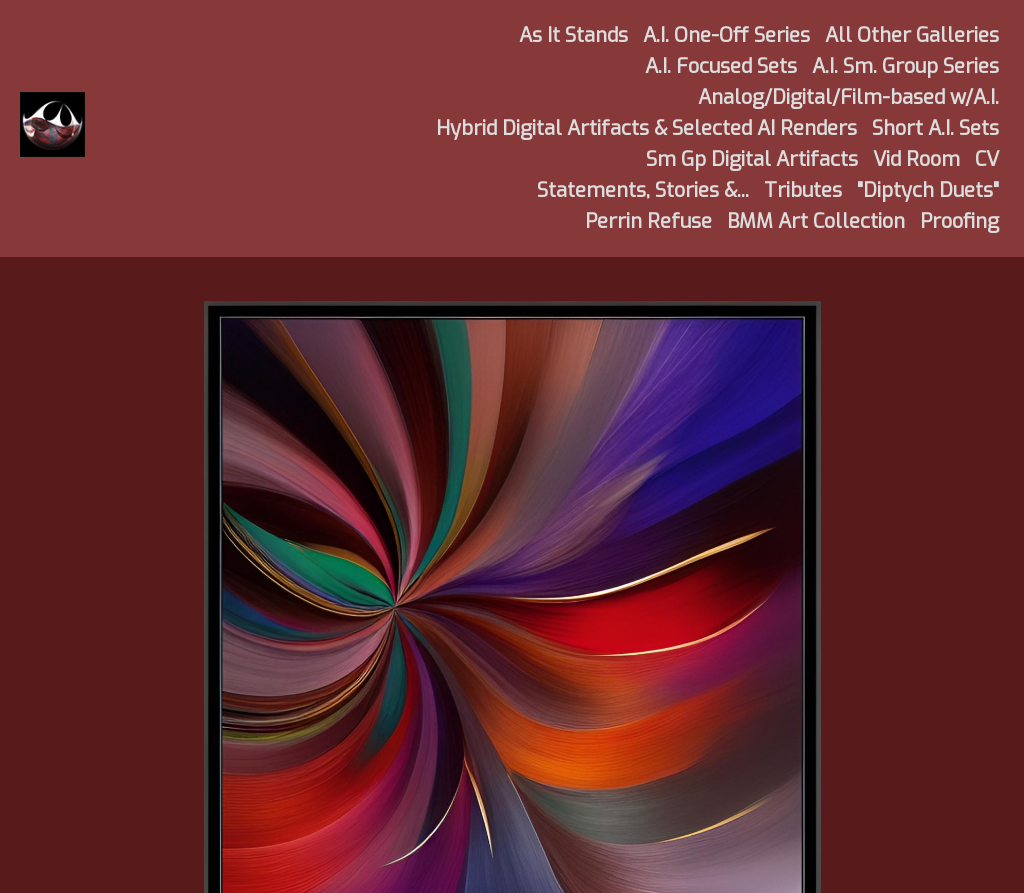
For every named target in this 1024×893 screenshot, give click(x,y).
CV (987, 159)
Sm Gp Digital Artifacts (752, 159)
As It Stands (573, 35)
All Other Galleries (912, 35)
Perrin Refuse (648, 221)
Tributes (803, 190)
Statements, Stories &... (643, 190)
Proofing (959, 221)
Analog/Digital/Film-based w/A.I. (848, 97)
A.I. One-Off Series (726, 35)
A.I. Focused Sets (721, 66)
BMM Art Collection (816, 221)
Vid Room (916, 159)
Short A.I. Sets (935, 128)
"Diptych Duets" (928, 190)
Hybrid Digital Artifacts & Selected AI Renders (646, 128)
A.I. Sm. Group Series (905, 66)
